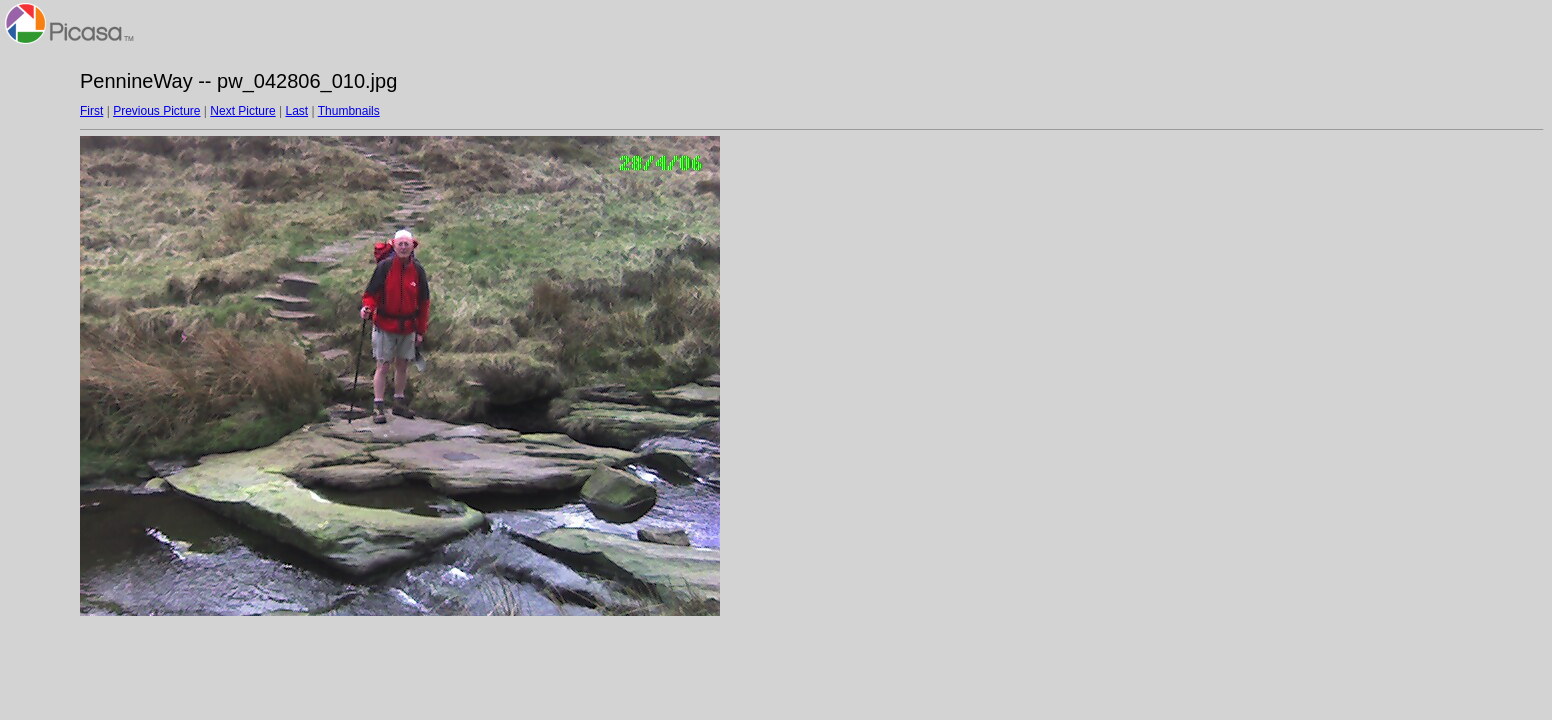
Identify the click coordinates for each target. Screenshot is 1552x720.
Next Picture (242, 111)
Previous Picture (156, 111)
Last (296, 111)
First (91, 111)
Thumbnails (349, 111)
